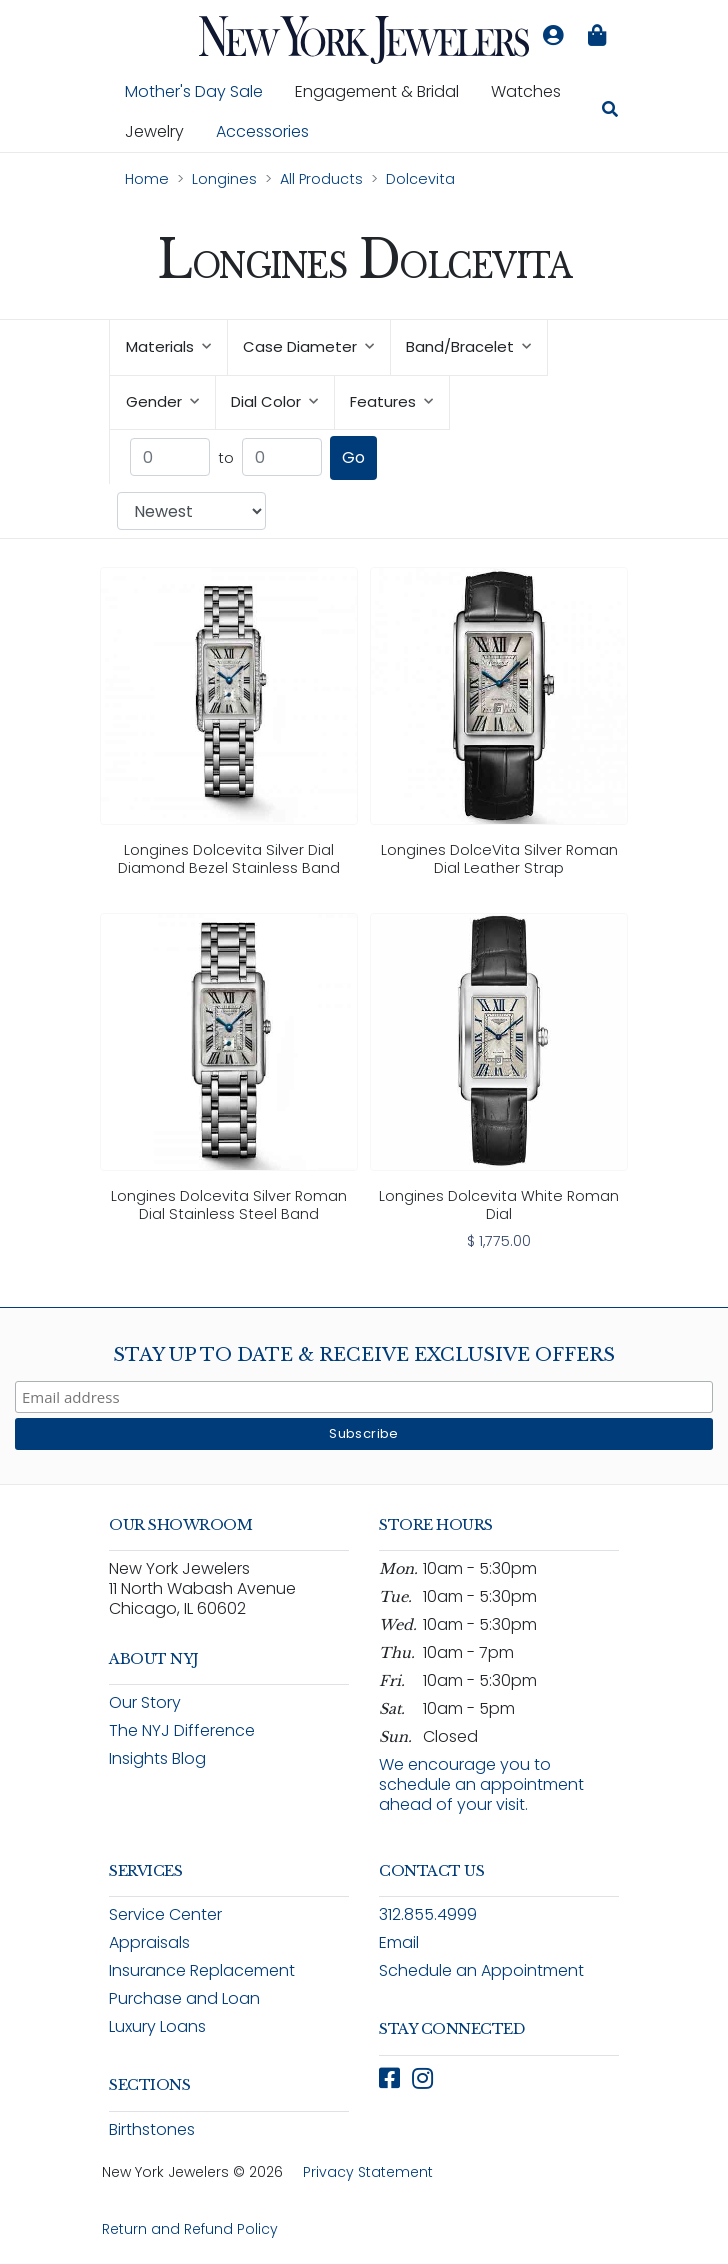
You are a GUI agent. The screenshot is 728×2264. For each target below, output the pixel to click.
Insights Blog (157, 1758)
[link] (229, 726)
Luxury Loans (157, 2026)
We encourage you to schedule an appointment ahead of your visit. (481, 1784)
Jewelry (162, 131)
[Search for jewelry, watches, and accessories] (610, 112)
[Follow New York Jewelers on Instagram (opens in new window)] (422, 2078)
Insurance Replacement (202, 1970)
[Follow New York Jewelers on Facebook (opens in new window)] (389, 2078)
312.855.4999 (428, 1914)
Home (147, 179)
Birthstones (152, 2129)
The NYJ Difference (182, 1730)
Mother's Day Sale (194, 91)
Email (399, 1942)
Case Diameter (308, 346)
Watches (534, 91)
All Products (321, 179)
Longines (224, 179)
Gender (162, 401)
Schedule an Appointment (481, 1970)
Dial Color (274, 401)
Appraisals (149, 1942)
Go (353, 457)
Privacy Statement (368, 2172)
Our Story (145, 1702)
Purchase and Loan (184, 1998)
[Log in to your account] (553, 36)
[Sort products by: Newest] (191, 511)
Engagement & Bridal (385, 91)
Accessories (262, 131)
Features (391, 401)
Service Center (165, 1914)
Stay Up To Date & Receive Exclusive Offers (364, 1355)
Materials (168, 346)
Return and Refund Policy (190, 2229)
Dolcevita (420, 179)
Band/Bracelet (468, 346)
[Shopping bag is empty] (597, 36)
